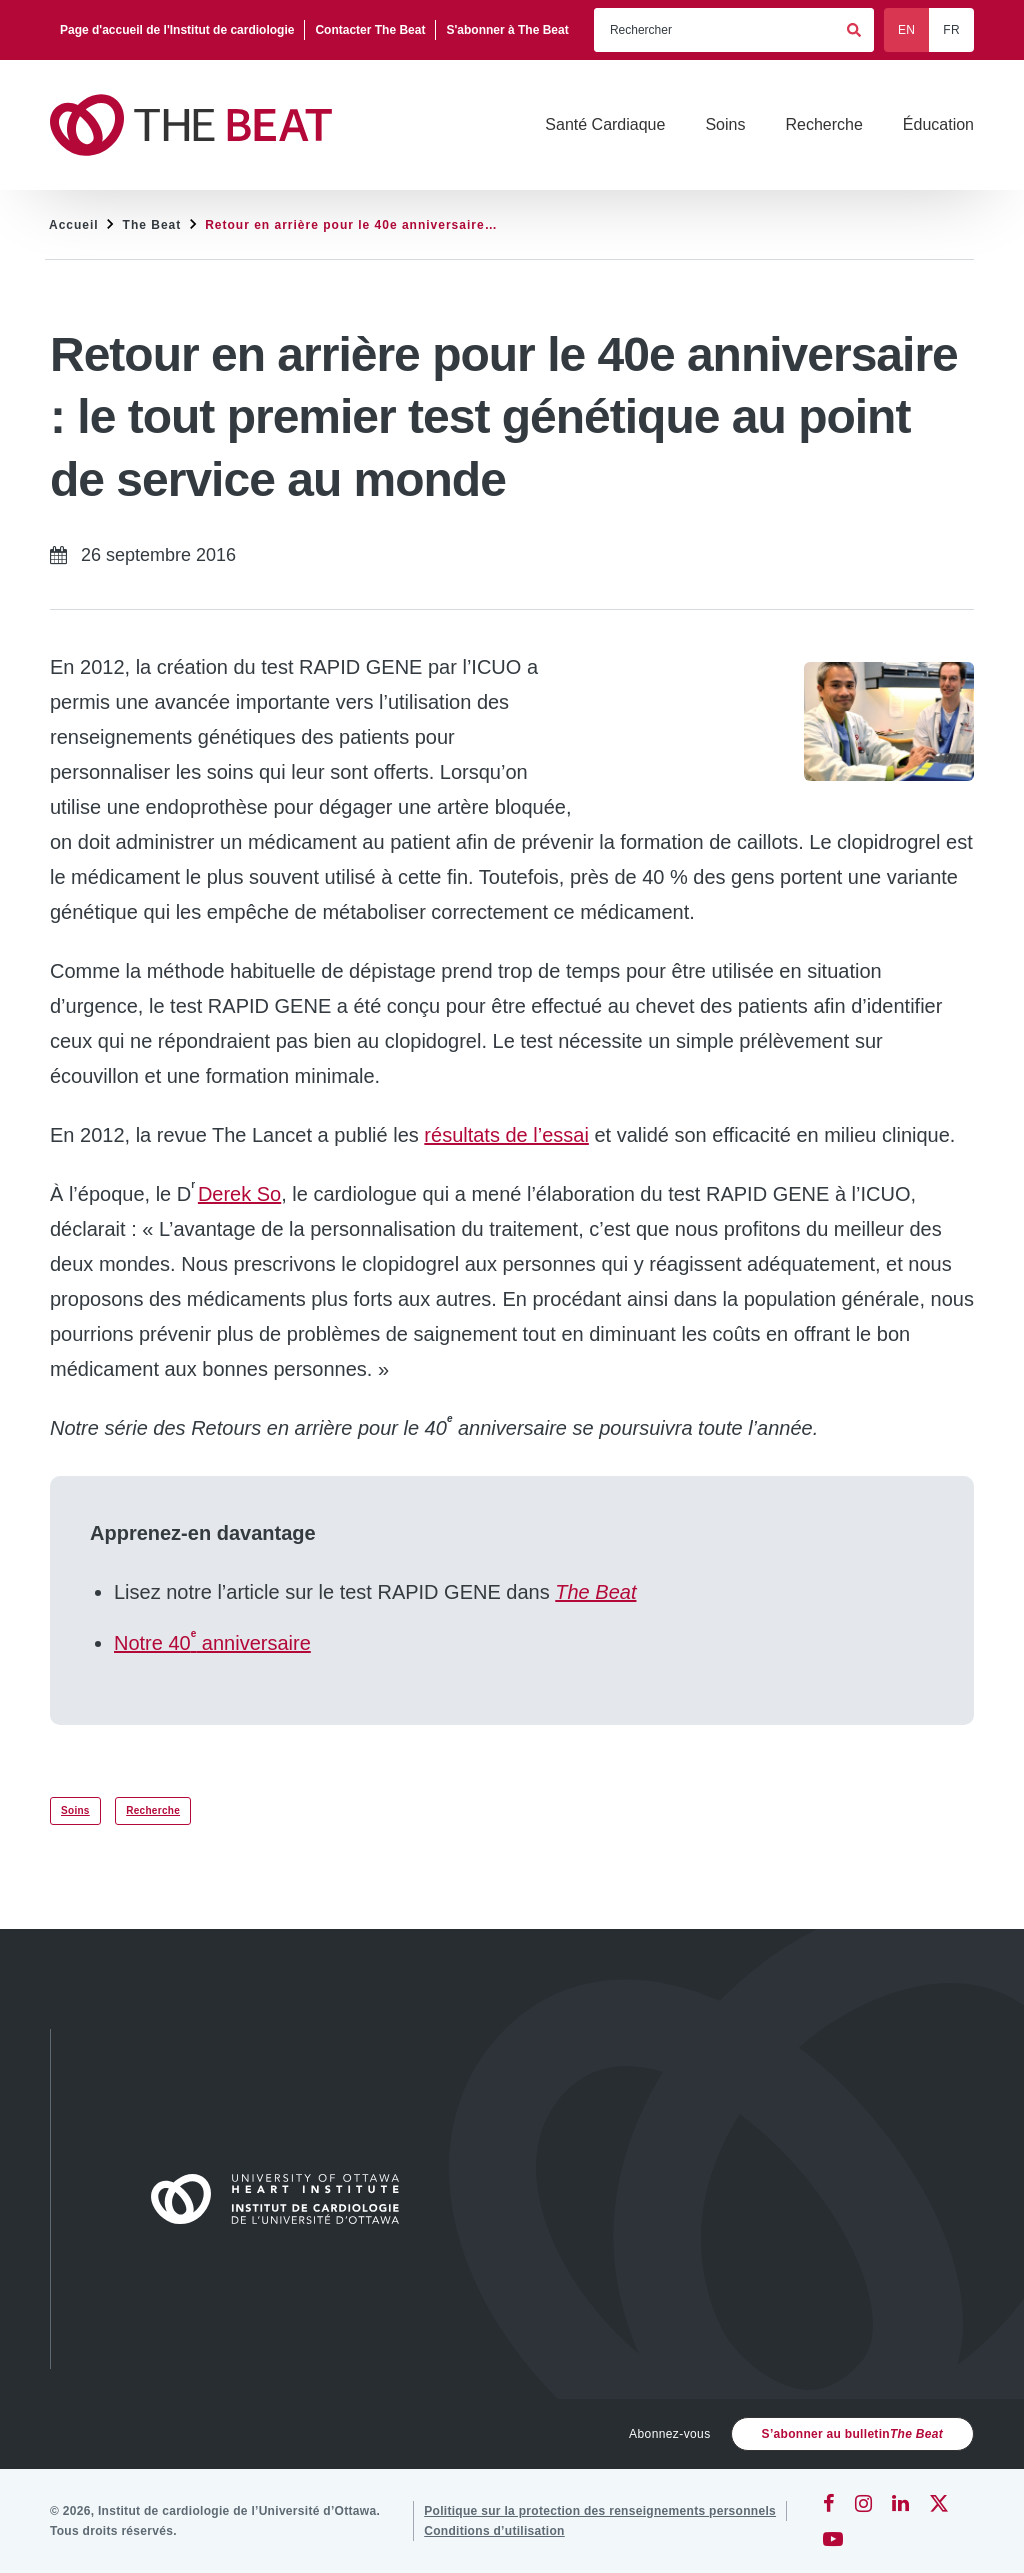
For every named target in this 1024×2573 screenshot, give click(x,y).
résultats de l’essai (506, 1135)
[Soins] (725, 125)
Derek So (239, 1194)
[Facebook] (829, 2503)
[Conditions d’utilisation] (494, 2531)
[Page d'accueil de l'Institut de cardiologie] (177, 30)
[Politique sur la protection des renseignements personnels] (600, 2511)
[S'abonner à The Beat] (507, 30)
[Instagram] (863, 2503)
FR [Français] (951, 30)
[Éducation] (938, 125)
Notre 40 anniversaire (212, 1643)
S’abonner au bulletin (852, 2434)
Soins (75, 1810)
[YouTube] (833, 2539)
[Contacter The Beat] (370, 30)
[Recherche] (823, 125)
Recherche (153, 1810)
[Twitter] (939, 2503)
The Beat (152, 225)
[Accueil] (284, 2199)
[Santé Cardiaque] (605, 125)
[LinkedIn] (900, 2503)
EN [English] (906, 30)
